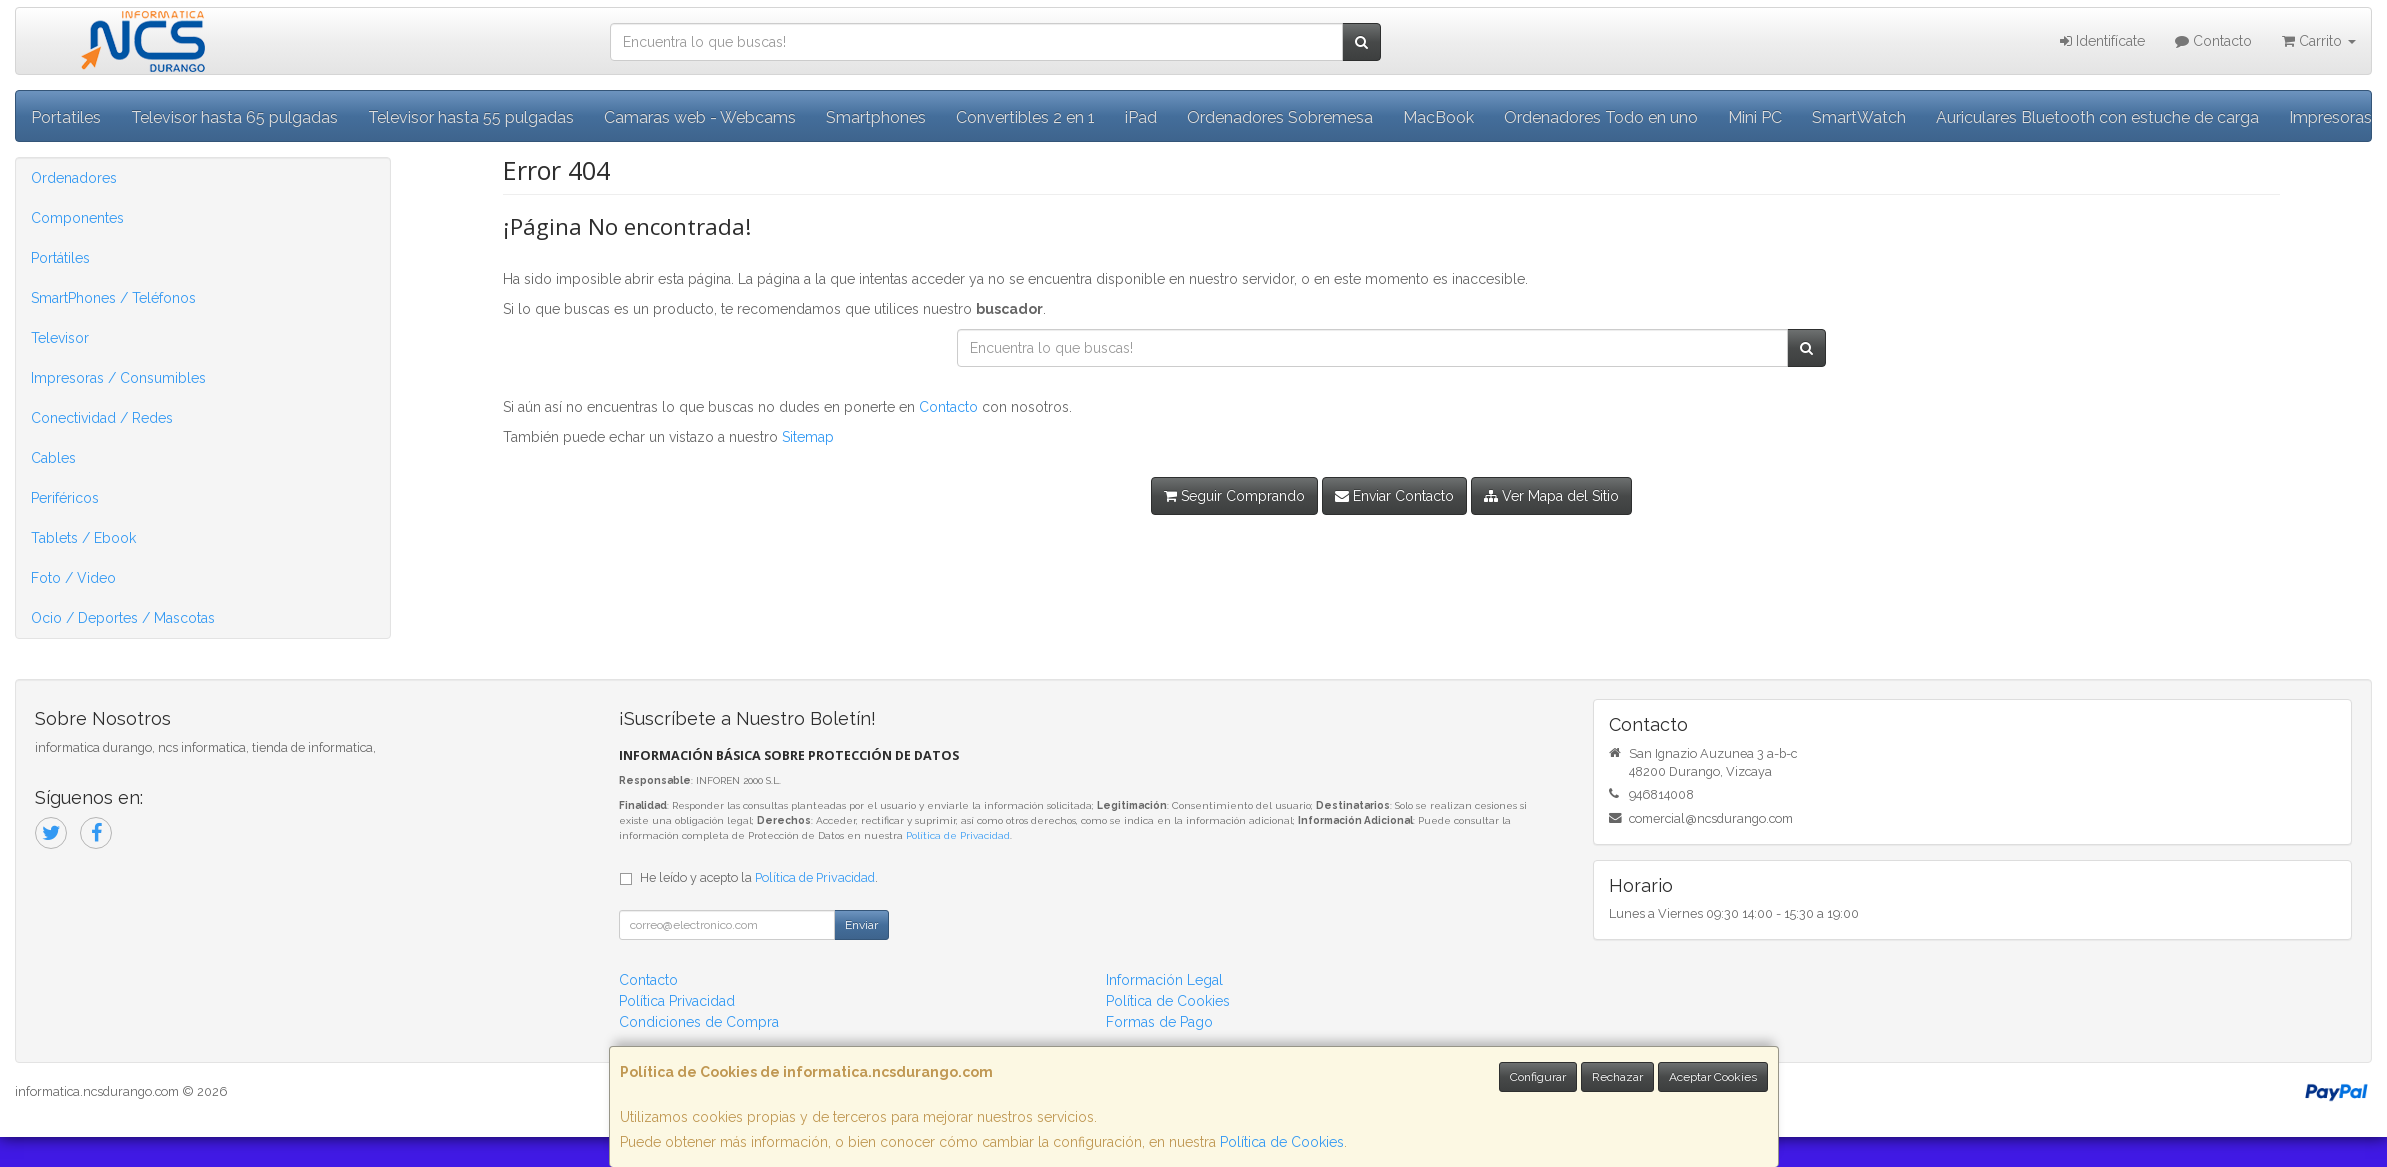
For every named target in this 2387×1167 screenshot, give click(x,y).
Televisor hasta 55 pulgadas (471, 117)
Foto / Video (73, 578)
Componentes (77, 218)
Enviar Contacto (1394, 496)
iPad (1141, 117)
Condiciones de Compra (699, 1022)
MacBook (1438, 117)
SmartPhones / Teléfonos (113, 298)
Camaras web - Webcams (700, 117)
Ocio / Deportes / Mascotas (123, 618)
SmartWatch (1859, 117)
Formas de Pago (1159, 1022)
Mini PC (1755, 117)
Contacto (2213, 41)
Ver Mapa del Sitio (1551, 496)
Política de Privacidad (958, 835)
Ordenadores (74, 178)
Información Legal (1164, 980)
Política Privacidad (677, 1001)
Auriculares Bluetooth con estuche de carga (2097, 117)
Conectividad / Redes (102, 418)
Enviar (861, 925)
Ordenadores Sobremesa (1280, 117)
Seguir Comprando (1234, 496)
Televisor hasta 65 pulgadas (234, 117)
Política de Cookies (1282, 1142)
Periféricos (65, 498)
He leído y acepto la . (759, 877)
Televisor (60, 338)
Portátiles (60, 258)
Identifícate (2102, 41)
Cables (53, 458)
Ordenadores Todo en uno (1601, 117)
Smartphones (876, 117)
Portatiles (66, 117)
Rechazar (1617, 1077)
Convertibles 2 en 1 (1025, 117)
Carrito (2319, 41)
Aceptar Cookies (1713, 1077)
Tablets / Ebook (83, 538)
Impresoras (2330, 117)
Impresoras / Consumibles (118, 378)
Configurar (1538, 1077)
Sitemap (808, 437)
